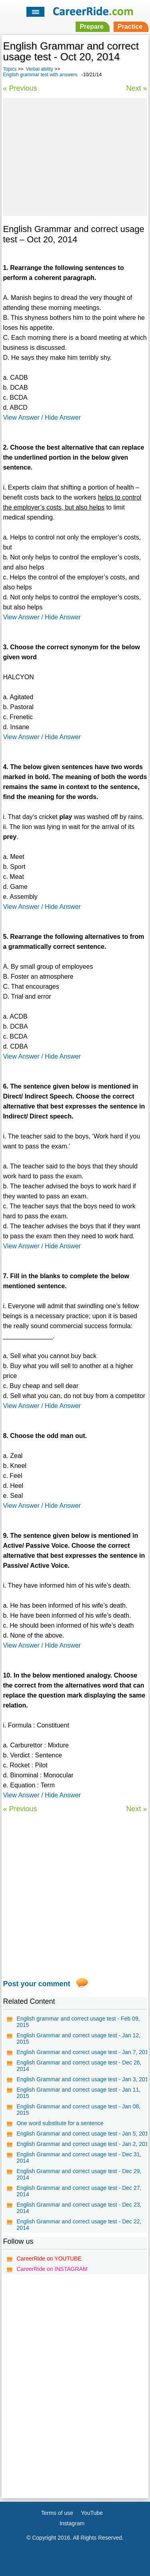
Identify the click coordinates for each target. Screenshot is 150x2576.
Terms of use (57, 2513)
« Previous (20, 88)
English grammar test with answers (40, 74)
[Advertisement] (75, 156)
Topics (9, 69)
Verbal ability (39, 69)
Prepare (92, 26)
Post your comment (36, 1984)
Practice (130, 26)
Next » (136, 88)
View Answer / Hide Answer (41, 417)
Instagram (72, 2523)
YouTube (92, 2513)
